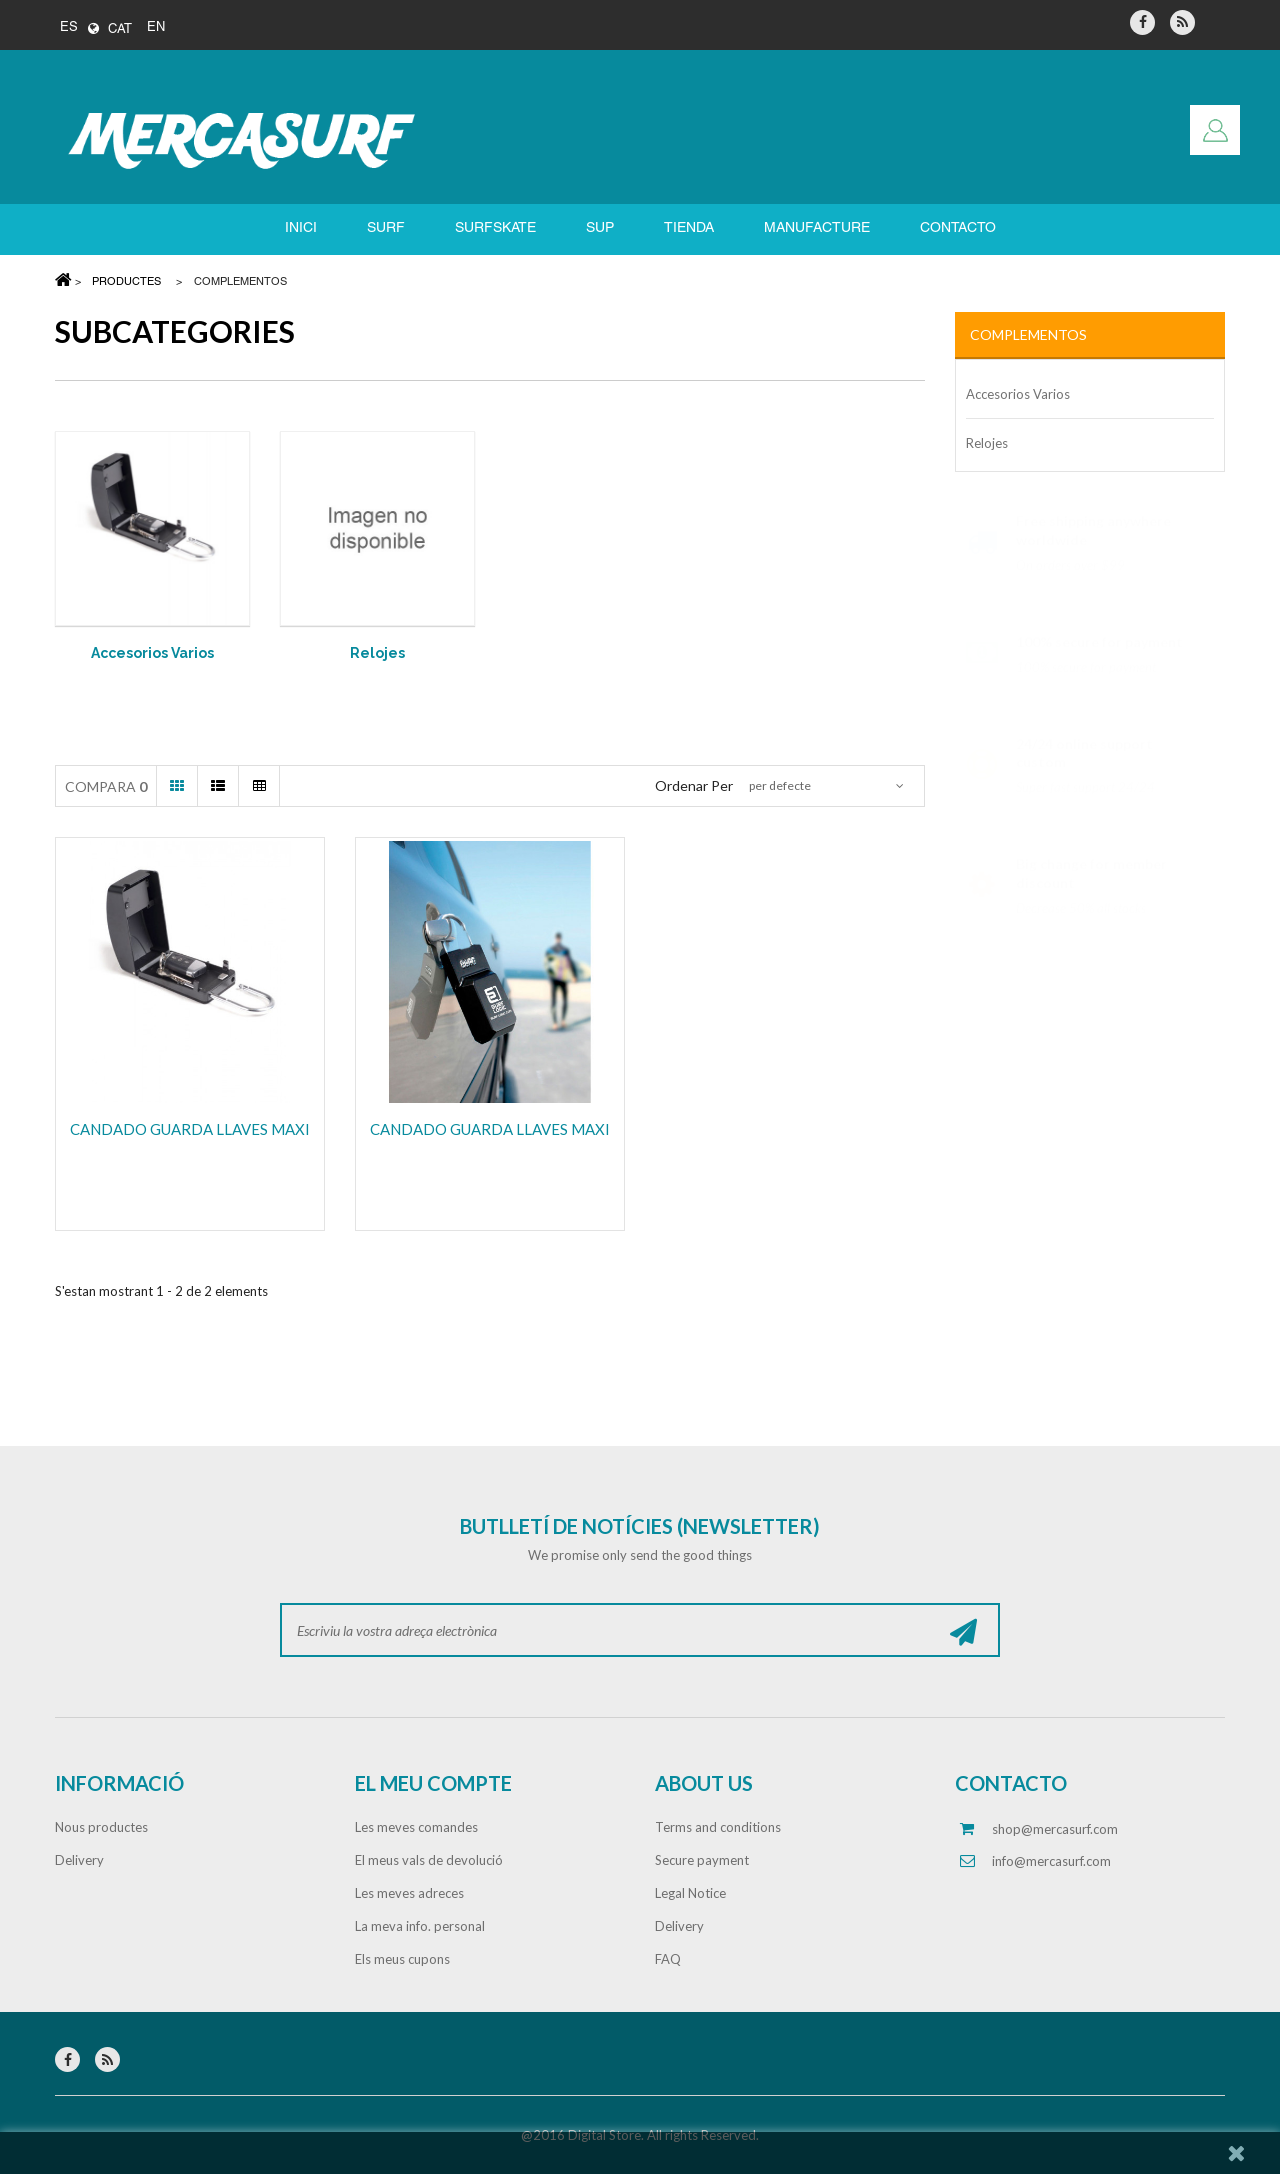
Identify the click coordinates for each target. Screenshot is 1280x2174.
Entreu (1215, 130)
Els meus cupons (402, 1959)
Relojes (377, 653)
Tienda (689, 228)
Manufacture (817, 228)
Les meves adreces (409, 1893)
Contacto (958, 228)
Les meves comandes (416, 1827)
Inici (301, 228)
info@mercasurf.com (1051, 1861)
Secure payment (702, 1860)
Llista (218, 786)
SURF (386, 228)
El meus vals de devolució (429, 1860)
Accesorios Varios (152, 653)
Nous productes (101, 1827)
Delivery (79, 1860)
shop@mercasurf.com (1055, 1829)
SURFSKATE (495, 228)
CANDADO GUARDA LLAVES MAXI (190, 1129)
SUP (600, 228)
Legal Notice (690, 1893)
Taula (259, 786)
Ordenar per (694, 785)
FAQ (668, 1959)
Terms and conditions (718, 1827)
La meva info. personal (420, 1926)
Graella (177, 786)
